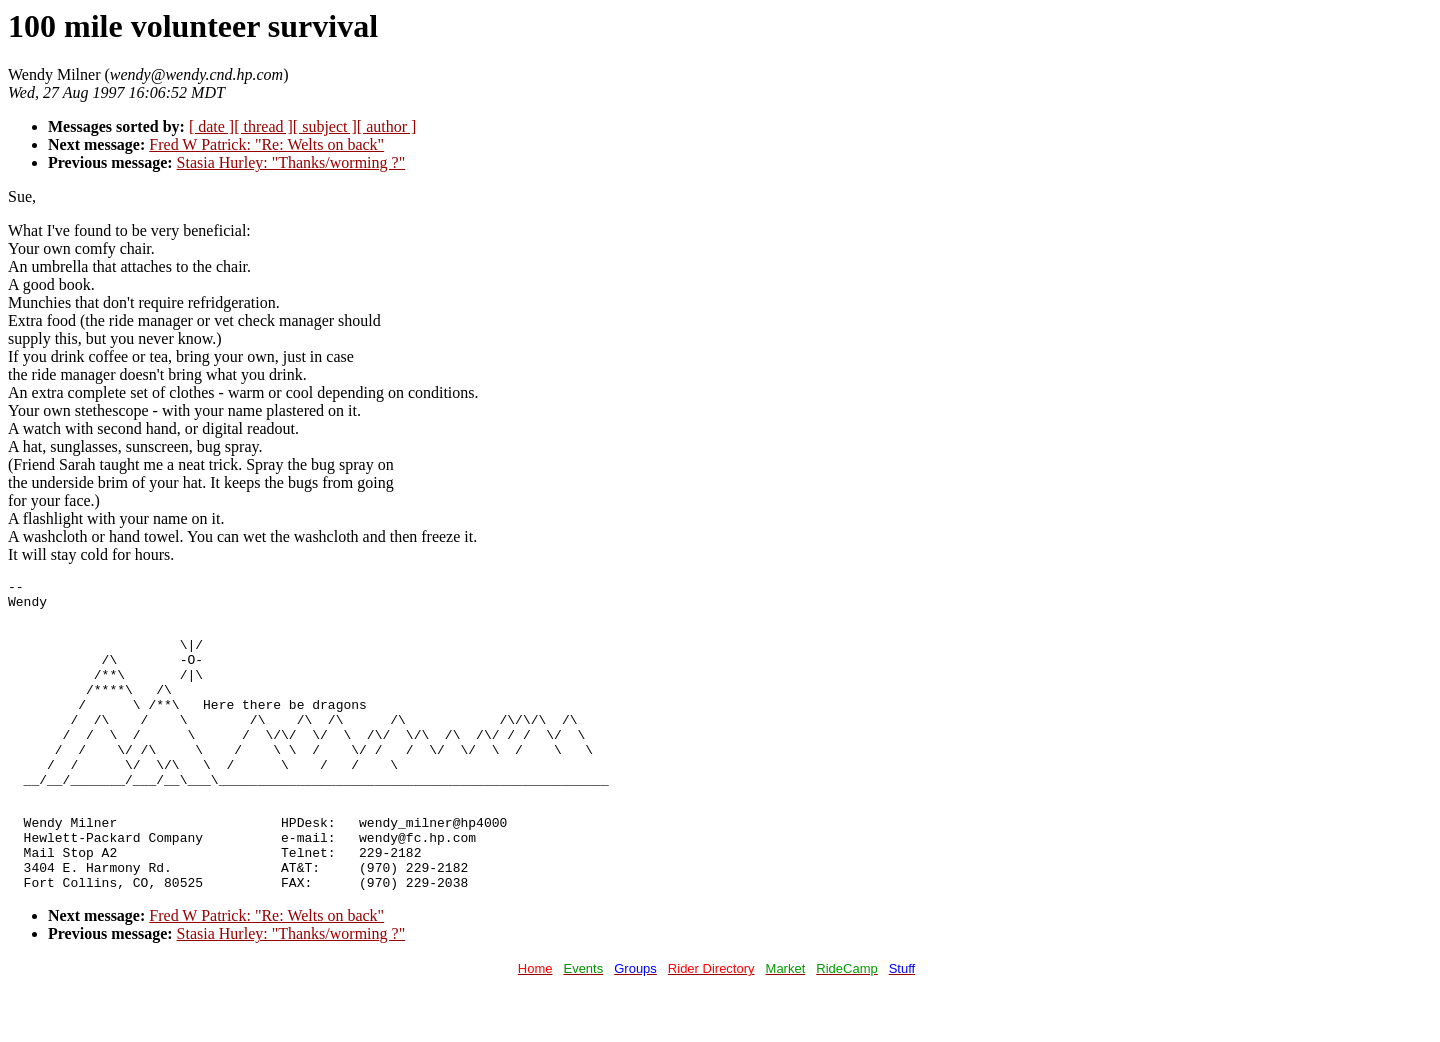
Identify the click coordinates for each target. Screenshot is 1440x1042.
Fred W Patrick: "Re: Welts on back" (266, 144)
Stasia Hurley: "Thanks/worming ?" (291, 162)
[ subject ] (325, 126)
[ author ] (387, 126)
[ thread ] (263, 126)
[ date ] (211, 126)
